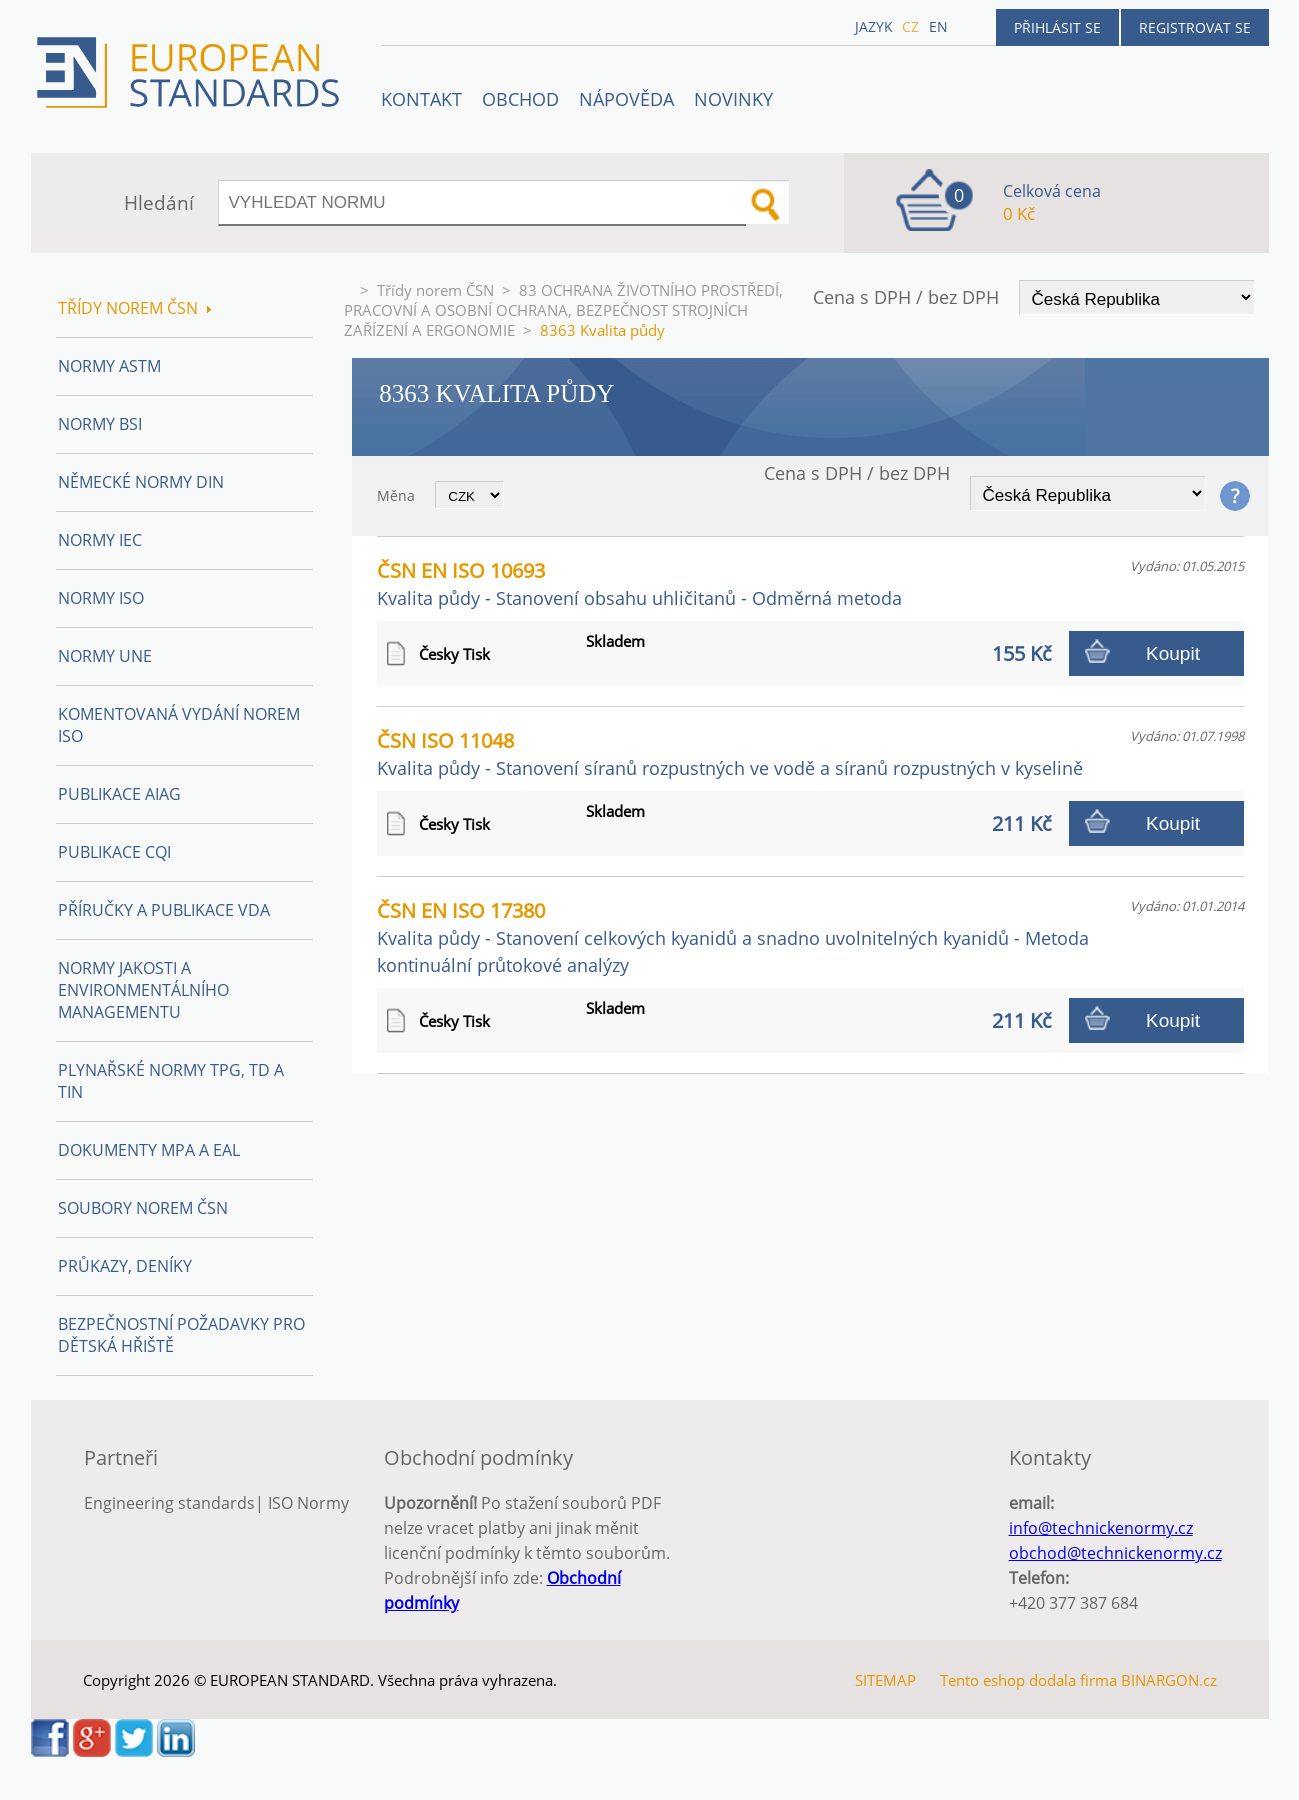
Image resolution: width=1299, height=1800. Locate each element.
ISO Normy (308, 1503)
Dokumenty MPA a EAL (149, 1150)
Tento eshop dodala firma (1028, 1680)
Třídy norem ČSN (435, 290)
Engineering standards (169, 1503)
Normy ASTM (109, 366)
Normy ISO (101, 598)
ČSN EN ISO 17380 (733, 937)
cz (910, 26)
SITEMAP (885, 1680)
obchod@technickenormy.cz (1115, 1553)
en (938, 26)
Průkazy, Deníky (125, 1266)
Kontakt (421, 99)
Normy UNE (105, 656)
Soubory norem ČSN (143, 1208)
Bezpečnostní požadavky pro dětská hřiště (181, 1335)
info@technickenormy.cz (1101, 1528)
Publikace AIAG (119, 794)
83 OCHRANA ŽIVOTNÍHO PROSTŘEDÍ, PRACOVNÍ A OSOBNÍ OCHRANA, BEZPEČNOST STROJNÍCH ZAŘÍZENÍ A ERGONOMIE (563, 310)
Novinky (733, 99)
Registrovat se (1195, 27)
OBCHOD (520, 99)
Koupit (1173, 653)
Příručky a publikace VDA (164, 910)
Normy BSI (100, 424)
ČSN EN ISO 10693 (639, 583)
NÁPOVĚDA (626, 99)
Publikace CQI (114, 852)
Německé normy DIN (141, 482)
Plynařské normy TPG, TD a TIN (171, 1081)
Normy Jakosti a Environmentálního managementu (143, 990)
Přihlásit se (1057, 27)
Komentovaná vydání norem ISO (179, 725)
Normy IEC (100, 540)
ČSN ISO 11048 (730, 753)
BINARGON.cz (1169, 1680)
